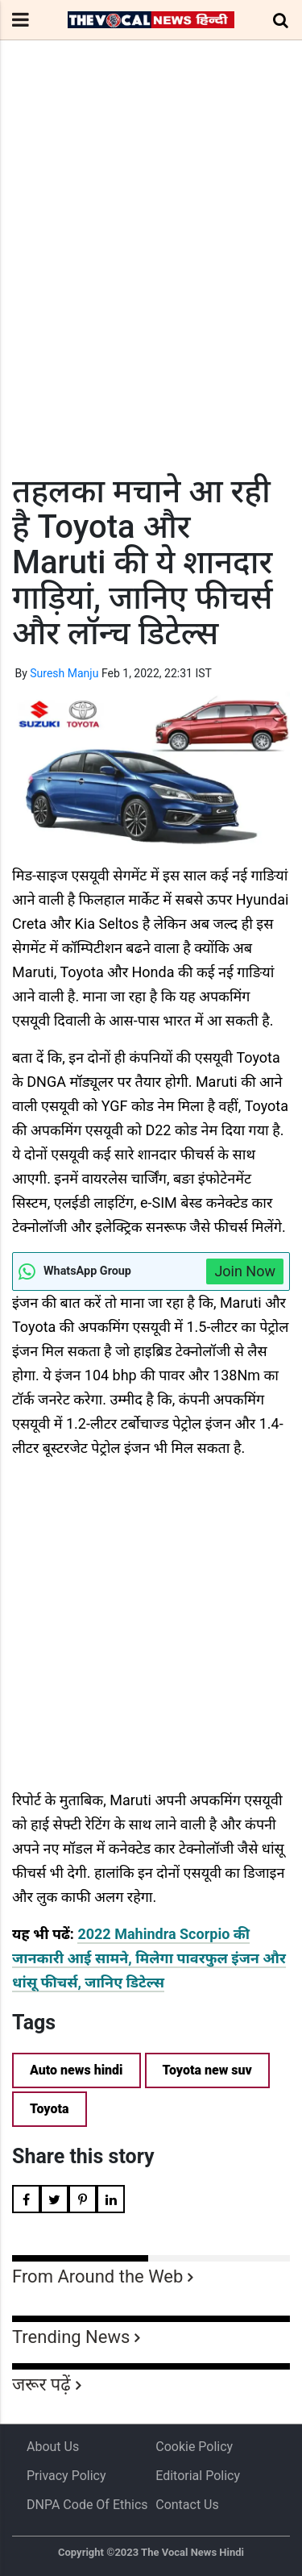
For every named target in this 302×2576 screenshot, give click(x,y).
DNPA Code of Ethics (87, 2504)
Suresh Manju (64, 673)
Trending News (71, 2337)
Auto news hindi (76, 2070)
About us (53, 2446)
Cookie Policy (194, 2446)
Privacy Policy (66, 2475)
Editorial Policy (197, 2475)
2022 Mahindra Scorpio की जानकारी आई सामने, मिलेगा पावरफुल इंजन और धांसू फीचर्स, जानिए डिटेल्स (149, 1958)
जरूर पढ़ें (41, 2384)
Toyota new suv (207, 2070)
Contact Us (187, 2504)
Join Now (244, 1271)
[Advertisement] (151, 286)
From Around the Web (97, 2276)
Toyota (49, 2108)
